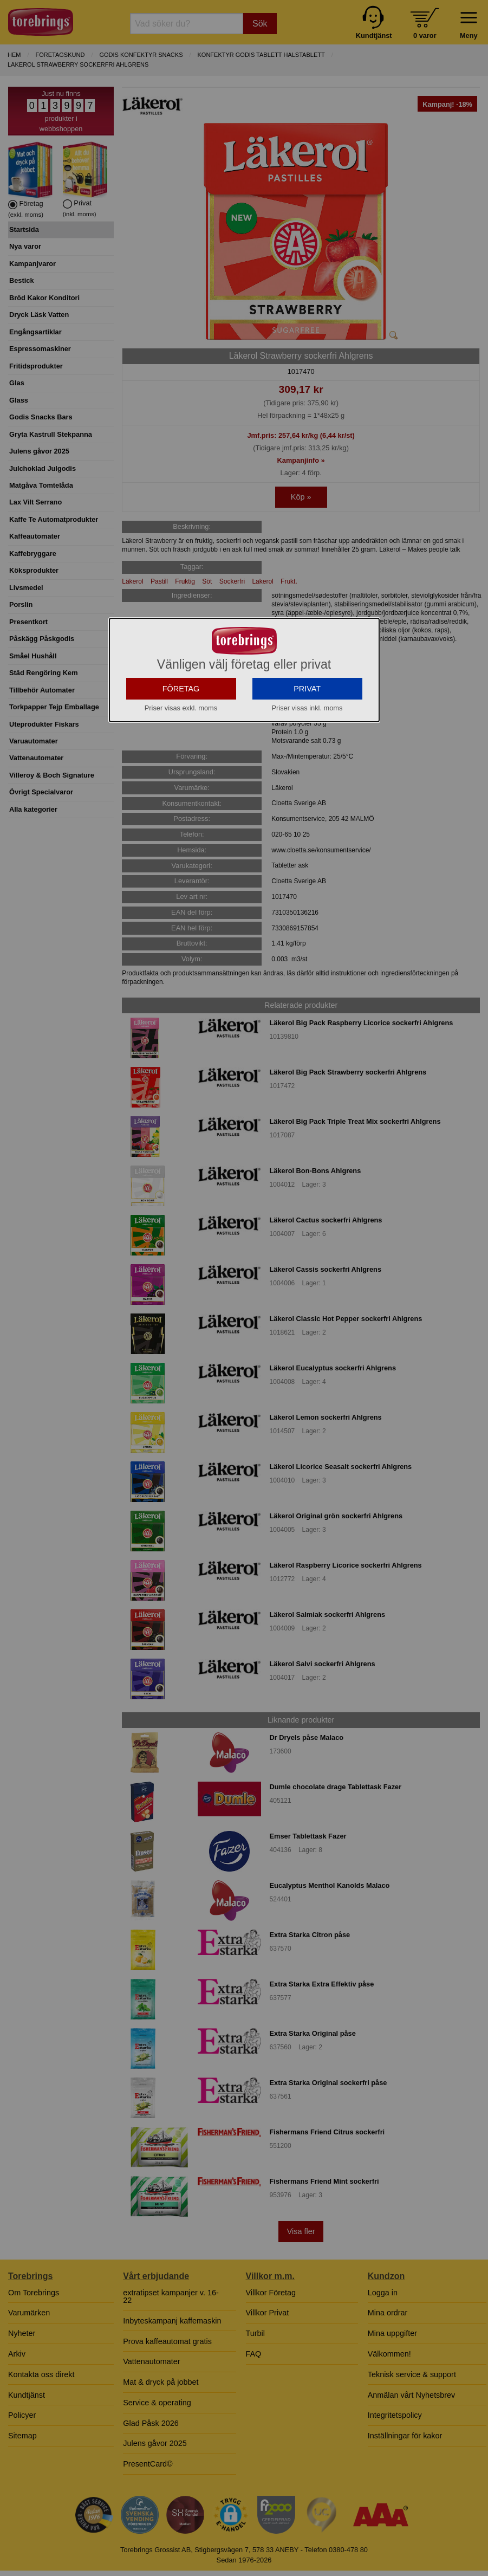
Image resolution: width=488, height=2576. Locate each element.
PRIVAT (307, 765)
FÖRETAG (181, 765)
